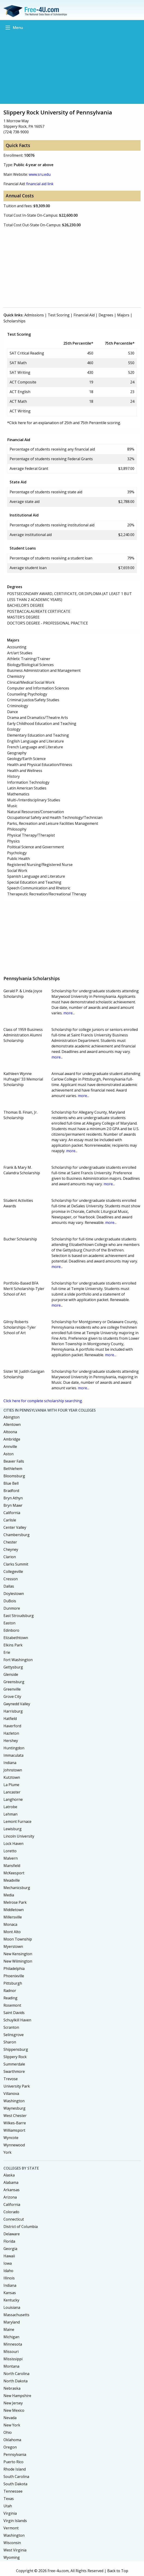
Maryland (11, 2322)
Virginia (10, 2513)
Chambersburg (16, 1534)
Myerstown (13, 1946)
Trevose (10, 2078)
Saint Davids (14, 2012)
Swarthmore (14, 2071)
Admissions (34, 315)
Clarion (9, 1556)
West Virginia (14, 2550)
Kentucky (11, 2300)
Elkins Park (13, 1645)
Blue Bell (11, 1483)
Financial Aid (84, 315)
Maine (8, 2329)
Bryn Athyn (13, 1498)
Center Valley (14, 1527)
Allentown (12, 1424)
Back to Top (117, 2570)
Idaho (8, 2270)
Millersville (12, 1917)
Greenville (12, 1689)
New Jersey (13, 2403)
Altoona (10, 1431)
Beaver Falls (13, 1461)
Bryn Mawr (13, 1505)
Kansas (9, 2292)
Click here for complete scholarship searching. (43, 1400)
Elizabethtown (15, 1637)
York (7, 2152)
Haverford (12, 1725)
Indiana (9, 1762)
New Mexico (13, 2410)
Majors (123, 315)
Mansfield (11, 1865)
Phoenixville (13, 1975)
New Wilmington (17, 1961)
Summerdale (14, 2064)
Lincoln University (18, 1836)
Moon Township (17, 1939)
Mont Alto (12, 1931)
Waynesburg (14, 2108)
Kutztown (11, 1777)
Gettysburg (13, 1667)
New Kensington (17, 1953)
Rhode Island (14, 2469)
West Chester (15, 2115)
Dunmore (11, 1608)
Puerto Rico (13, 2461)
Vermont (11, 2528)
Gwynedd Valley (16, 1703)
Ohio (7, 2432)
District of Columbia (20, 2226)
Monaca (10, 1924)
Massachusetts (16, 2314)
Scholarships (14, 320)
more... (69, 1013)
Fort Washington (18, 1659)
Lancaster (11, 1792)
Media (8, 1895)
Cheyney (10, 1549)
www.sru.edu (40, 174)
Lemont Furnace (17, 1821)
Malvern (10, 1858)
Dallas (8, 1586)
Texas (8, 2498)
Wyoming (11, 2557)
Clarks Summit (15, 1564)
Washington (14, 2100)
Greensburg (13, 1681)
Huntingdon (13, 1747)
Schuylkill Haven (17, 2020)
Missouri (11, 2351)
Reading (10, 1997)
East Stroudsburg (18, 1615)
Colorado (11, 2211)
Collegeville (13, 1571)
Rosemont (12, 2005)
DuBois (9, 1600)
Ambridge (11, 1439)
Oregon (10, 2447)
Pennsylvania (14, 2454)
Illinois (9, 2278)
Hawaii (9, 2255)
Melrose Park (15, 1902)
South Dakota (15, 2483)
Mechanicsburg (16, 1887)
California (11, 1512)
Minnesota (12, 2344)
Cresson (10, 1578)
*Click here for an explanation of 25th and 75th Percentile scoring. (64, 422)
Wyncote (10, 2137)
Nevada (10, 2417)
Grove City (12, 1696)
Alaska (9, 2175)
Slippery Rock (15, 2056)
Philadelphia (14, 1968)
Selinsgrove (13, 2034)
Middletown (13, 1909)
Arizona (10, 2197)
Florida (9, 2241)
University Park (16, 2086)
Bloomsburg (14, 1475)
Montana (11, 2366)
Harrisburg (13, 1711)
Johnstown (12, 1770)
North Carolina (16, 2373)
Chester (10, 1542)
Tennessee (13, 2491)
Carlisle (9, 1520)
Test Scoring (59, 315)
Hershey (10, 1740)
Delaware (11, 2233)
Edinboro (11, 1630)
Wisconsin (12, 2542)
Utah (7, 2505)
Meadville (11, 1880)
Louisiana (11, 2307)
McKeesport (13, 1872)
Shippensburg (15, 2049)
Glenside (10, 1674)
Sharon (9, 2042)
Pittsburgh (12, 1983)
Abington (11, 1417)
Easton (9, 1623)
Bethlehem (12, 1468)
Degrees (106, 315)
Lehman (10, 1814)
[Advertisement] (72, 66)
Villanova (11, 2093)
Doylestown (13, 1593)
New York (11, 2425)
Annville (10, 1446)
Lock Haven (13, 1843)
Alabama (10, 2182)
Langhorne (13, 1799)
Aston (8, 1453)
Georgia (10, 2248)
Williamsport (14, 2130)
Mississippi (13, 2358)
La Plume (11, 1784)
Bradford (11, 1490)
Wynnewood (14, 2145)
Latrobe (10, 1806)
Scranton (11, 2027)
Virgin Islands (15, 2520)
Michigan (11, 2336)
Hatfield (10, 1718)
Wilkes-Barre (14, 2122)
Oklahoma (12, 2439)
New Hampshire (17, 2395)
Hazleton (11, 1733)
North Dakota (15, 2380)
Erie (6, 1652)
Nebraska (11, 2388)
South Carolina (16, 2476)
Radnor (9, 1990)
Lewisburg (12, 1828)
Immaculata (13, 1755)
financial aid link (40, 183)
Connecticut (13, 2219)
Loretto (10, 1850)
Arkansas (11, 2189)
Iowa (7, 2263)
